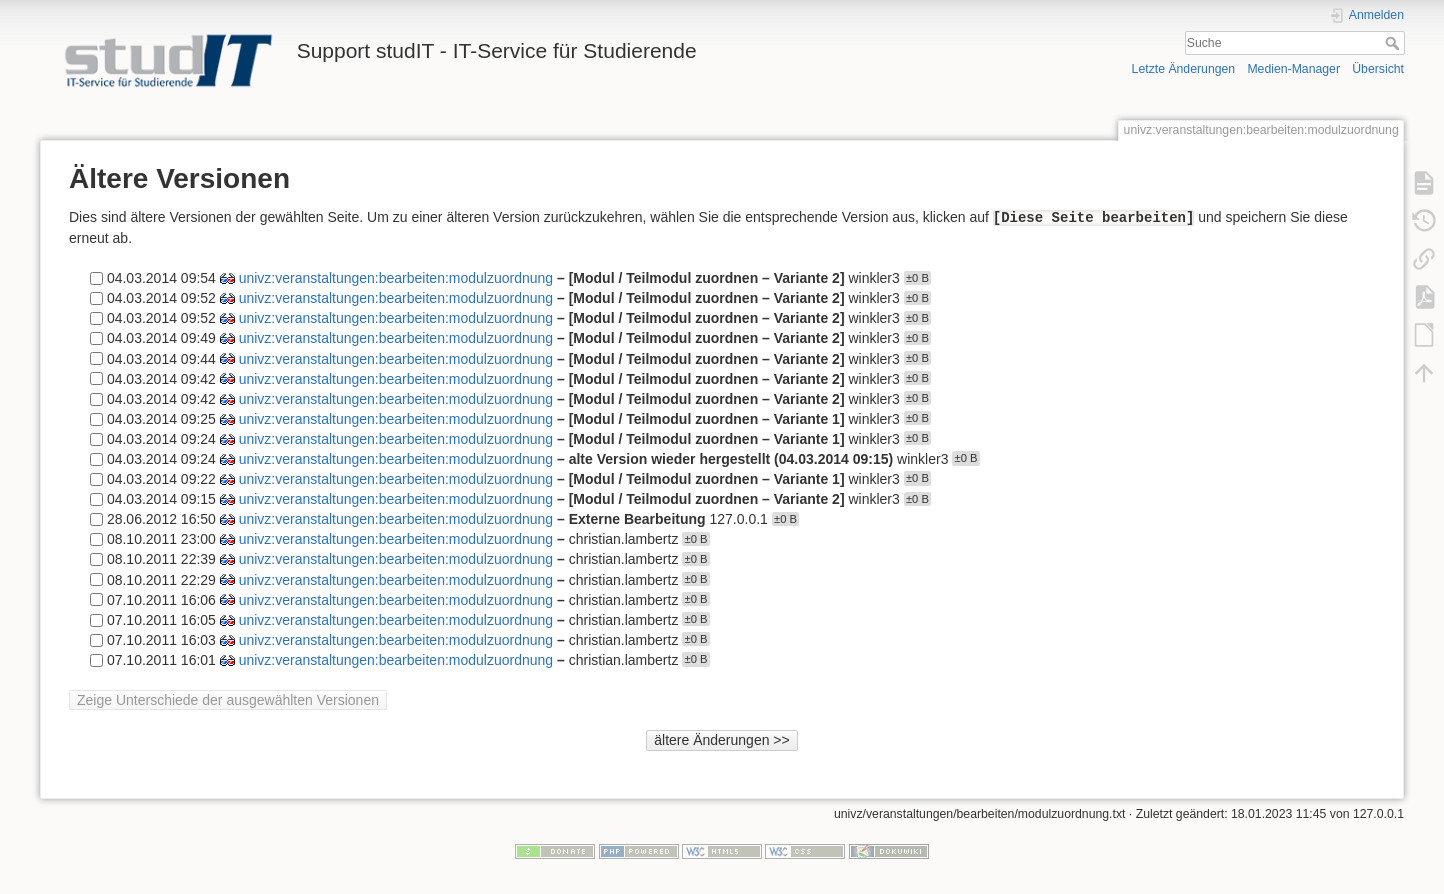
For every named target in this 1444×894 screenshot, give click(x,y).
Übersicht (1378, 69)
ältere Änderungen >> (721, 740)
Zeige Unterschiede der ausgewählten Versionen (228, 700)
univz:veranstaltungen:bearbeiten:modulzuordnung (396, 278)
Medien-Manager (1293, 69)
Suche (1394, 43)
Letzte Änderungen (1184, 69)
